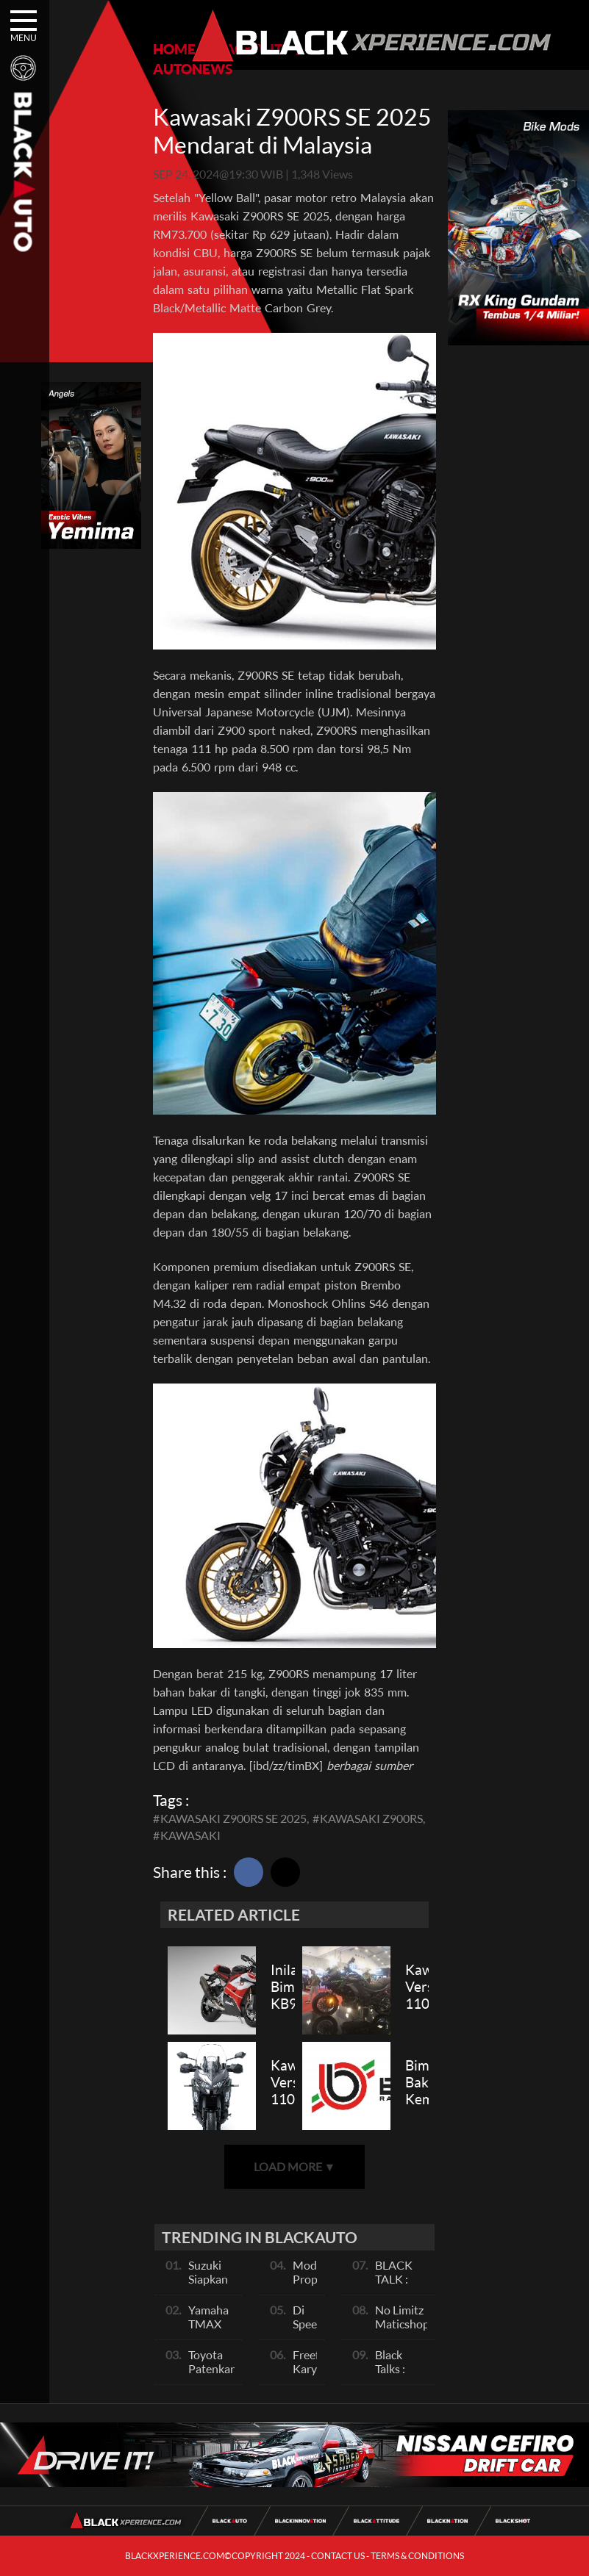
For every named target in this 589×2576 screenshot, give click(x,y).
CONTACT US (338, 2555)
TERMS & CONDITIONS (417, 2555)
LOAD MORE (295, 2166)
